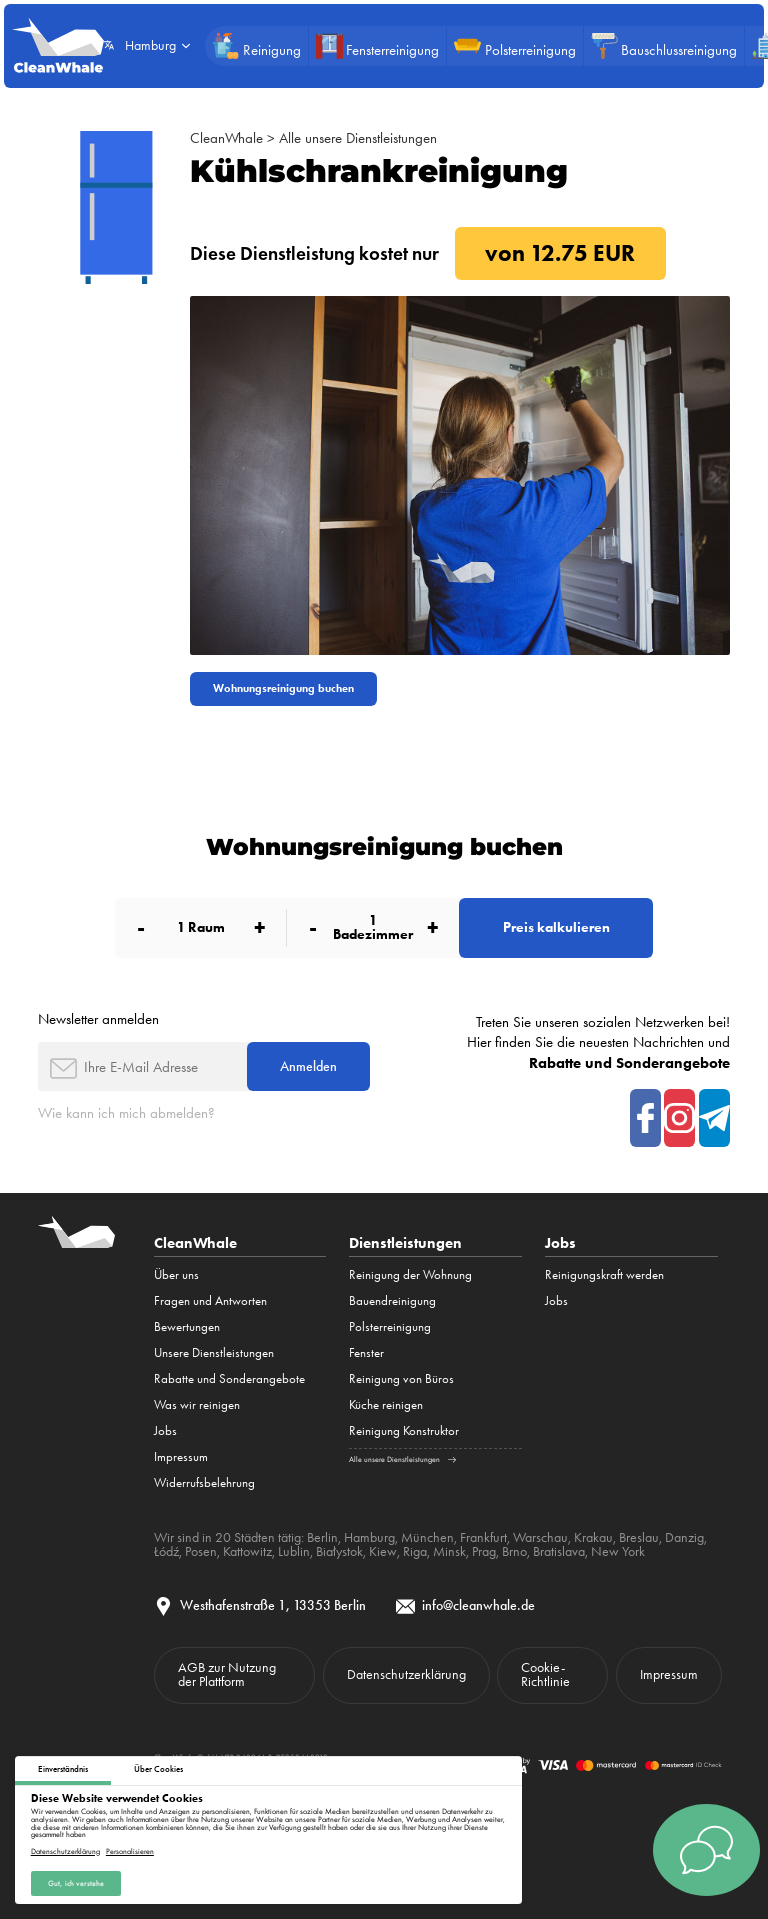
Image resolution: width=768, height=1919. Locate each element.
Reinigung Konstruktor (404, 1430)
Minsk (449, 1551)
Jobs (165, 1430)
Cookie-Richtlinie (545, 1674)
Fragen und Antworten (210, 1300)
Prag (484, 1551)
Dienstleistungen (405, 1242)
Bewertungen (187, 1326)
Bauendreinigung (392, 1300)
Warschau (540, 1537)
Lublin (294, 1551)
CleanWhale (226, 138)
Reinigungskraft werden (604, 1274)
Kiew (383, 1551)
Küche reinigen (386, 1404)
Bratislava (559, 1551)
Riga (415, 1551)
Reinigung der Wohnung (410, 1274)
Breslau (639, 1537)
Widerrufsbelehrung (204, 1482)
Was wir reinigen (197, 1404)
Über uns (176, 1274)
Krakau (593, 1537)
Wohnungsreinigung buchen (283, 688)
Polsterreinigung (390, 1326)
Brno (514, 1551)
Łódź (166, 1551)
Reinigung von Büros (401, 1378)
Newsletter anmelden (98, 1019)
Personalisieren (130, 1851)
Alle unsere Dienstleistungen (358, 138)
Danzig (684, 1537)
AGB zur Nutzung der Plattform (227, 1674)
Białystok (339, 1551)
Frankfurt (483, 1537)
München (427, 1537)
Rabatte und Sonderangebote (229, 1378)
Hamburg (369, 1537)
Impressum (181, 1456)
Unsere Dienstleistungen (214, 1352)
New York (618, 1551)
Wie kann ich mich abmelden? (126, 1113)
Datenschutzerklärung (65, 1851)
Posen (201, 1551)
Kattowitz (247, 1551)
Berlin (322, 1537)
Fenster (366, 1352)
